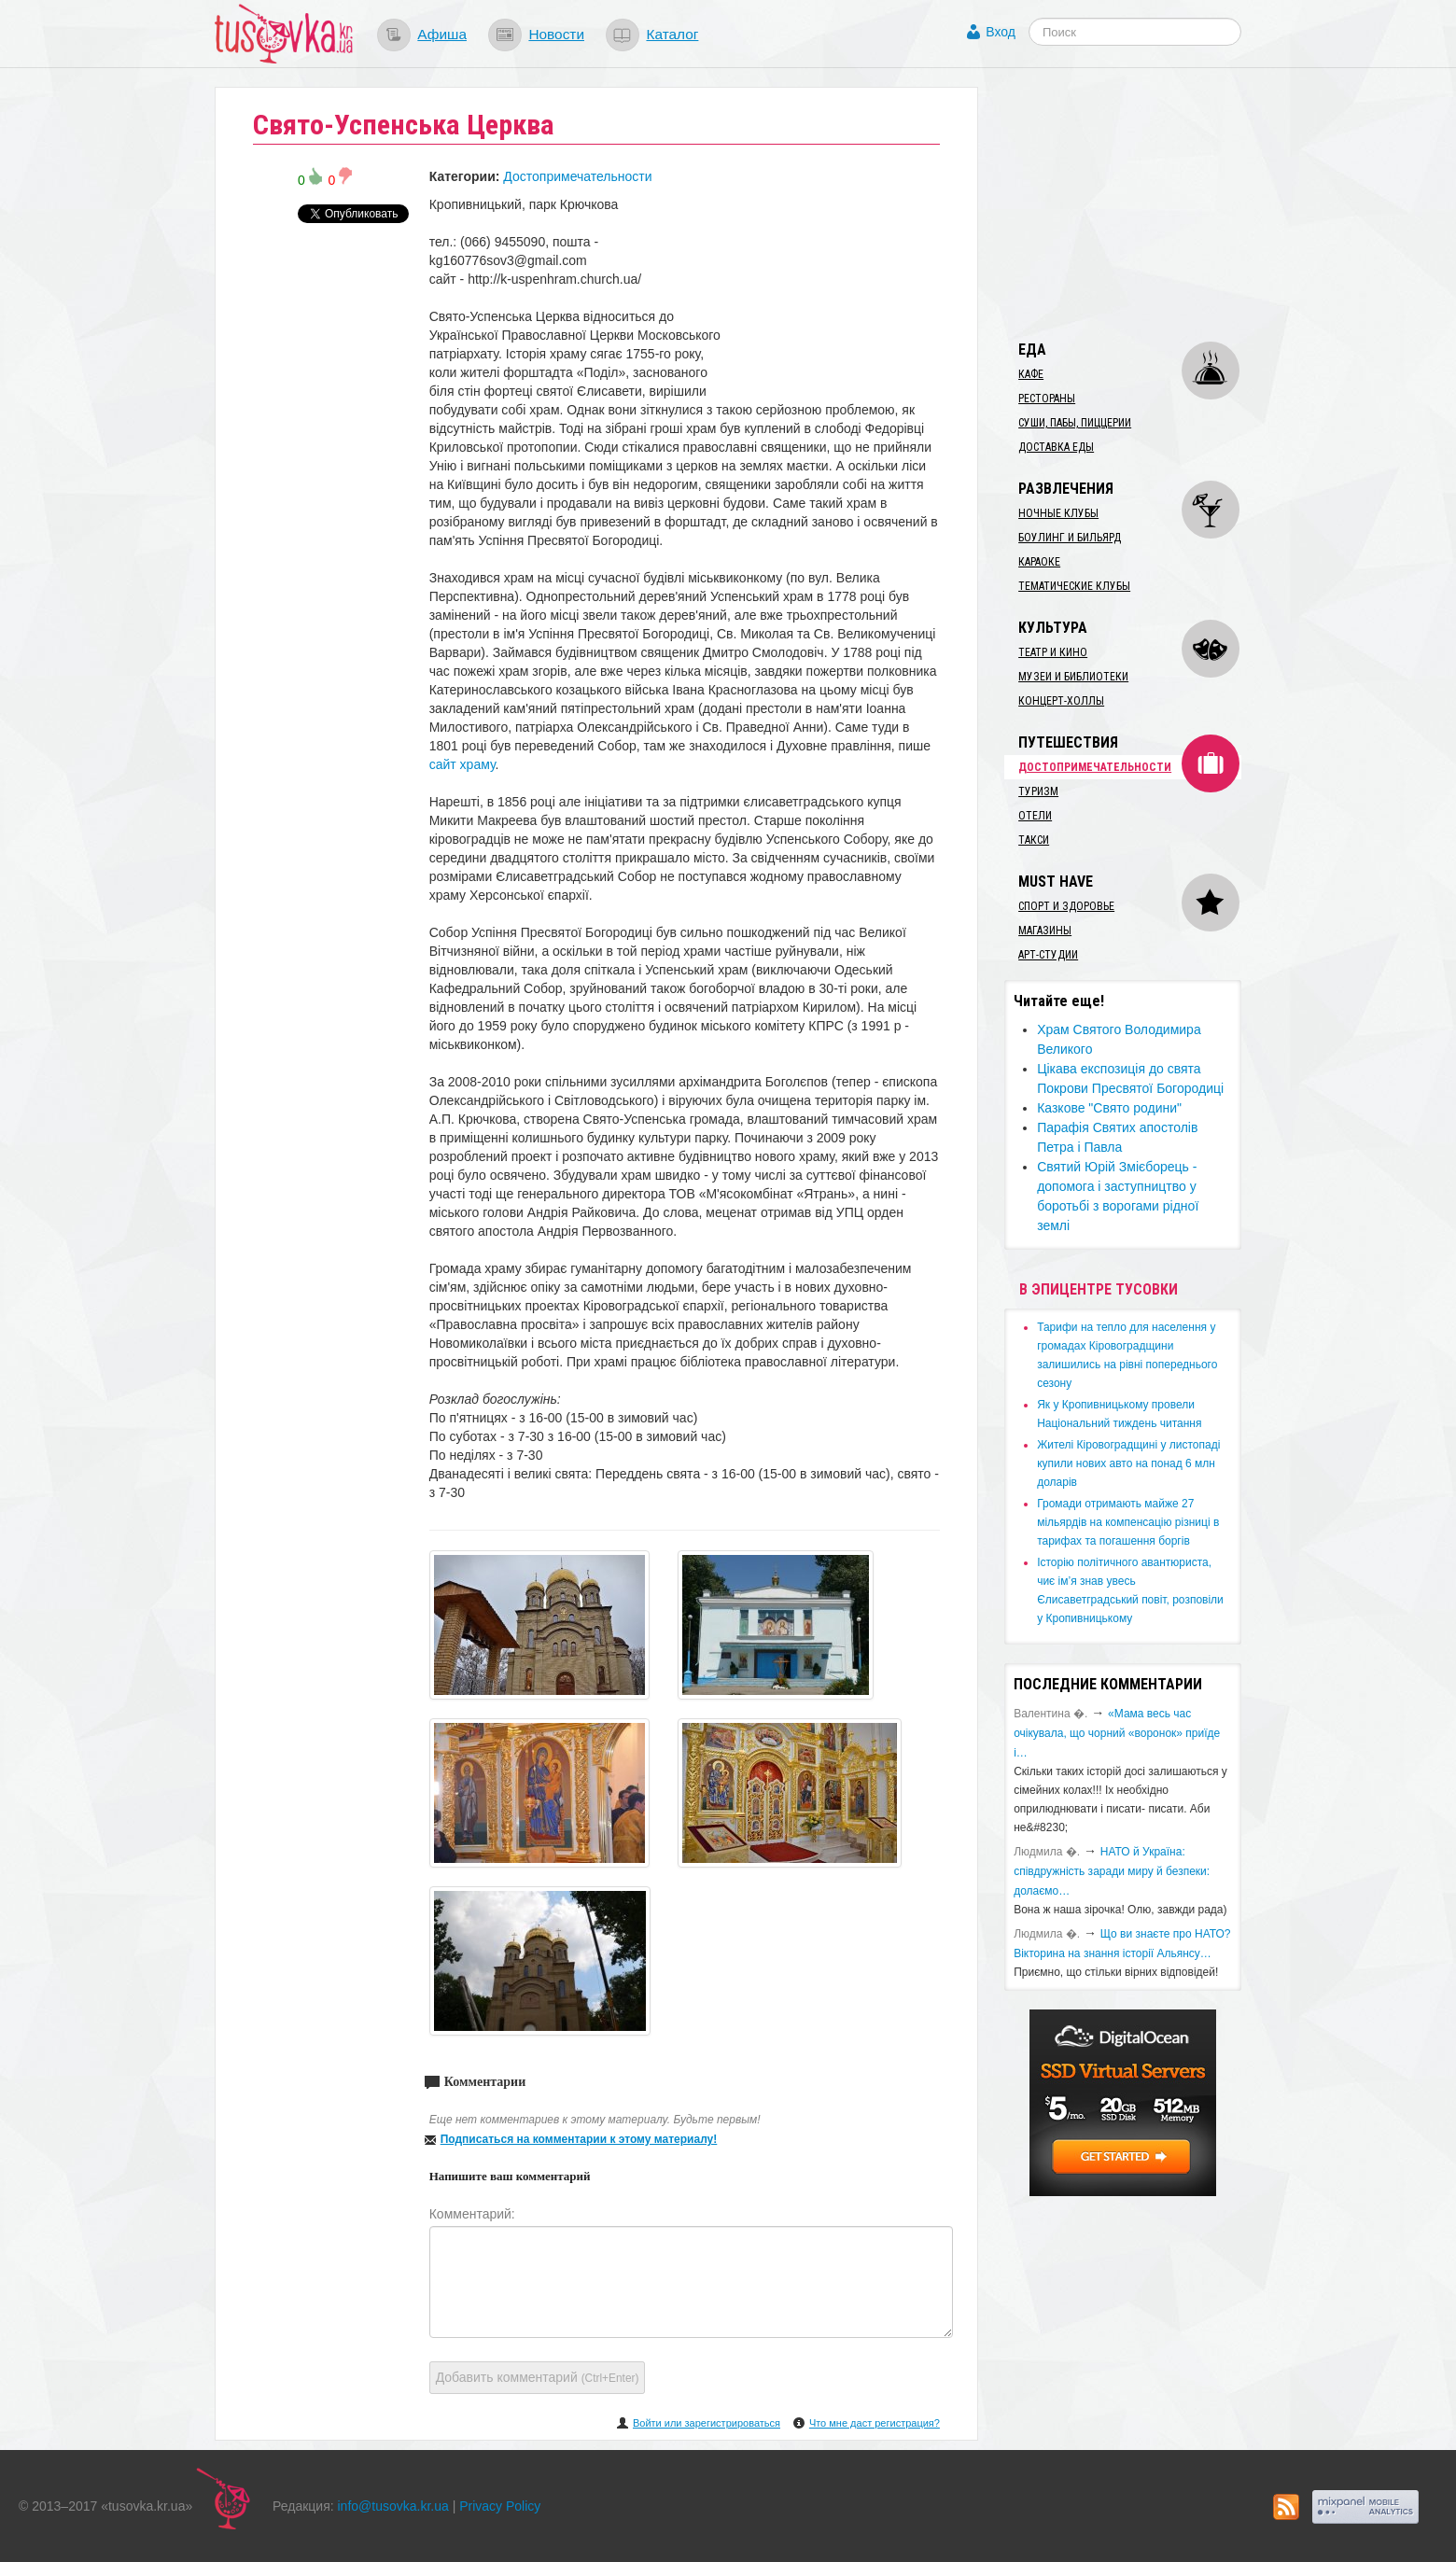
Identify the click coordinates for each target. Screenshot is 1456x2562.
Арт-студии (1048, 954)
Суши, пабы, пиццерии (1074, 422)
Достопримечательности (577, 176)
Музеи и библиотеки (1073, 676)
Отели (1035, 815)
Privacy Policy (499, 2506)
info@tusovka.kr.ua (393, 2506)
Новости (556, 34)
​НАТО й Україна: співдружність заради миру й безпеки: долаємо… (1112, 1871)
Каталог (672, 34)
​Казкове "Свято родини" (1109, 1107)
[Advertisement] (1144, 203)
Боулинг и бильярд (1069, 537)
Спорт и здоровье (1066, 906)
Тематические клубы (1074, 586)
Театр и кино (1052, 652)
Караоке (1039, 561)
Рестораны (1046, 398)
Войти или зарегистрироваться (706, 2423)
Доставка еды (1056, 447)
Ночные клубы (1058, 513)
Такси (1033, 840)
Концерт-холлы (1061, 700)
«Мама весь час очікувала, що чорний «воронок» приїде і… (1117, 1733)
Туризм (1038, 791)
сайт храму (462, 764)
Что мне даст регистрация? (874, 2423)
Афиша (442, 34)
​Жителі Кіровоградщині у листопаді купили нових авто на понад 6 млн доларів (1128, 1463)
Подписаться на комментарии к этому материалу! (579, 2139)
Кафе (1030, 374)
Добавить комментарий (537, 2377)
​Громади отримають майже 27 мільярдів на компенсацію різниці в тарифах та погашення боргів (1128, 1522)
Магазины (1044, 930)
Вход (1000, 31)
